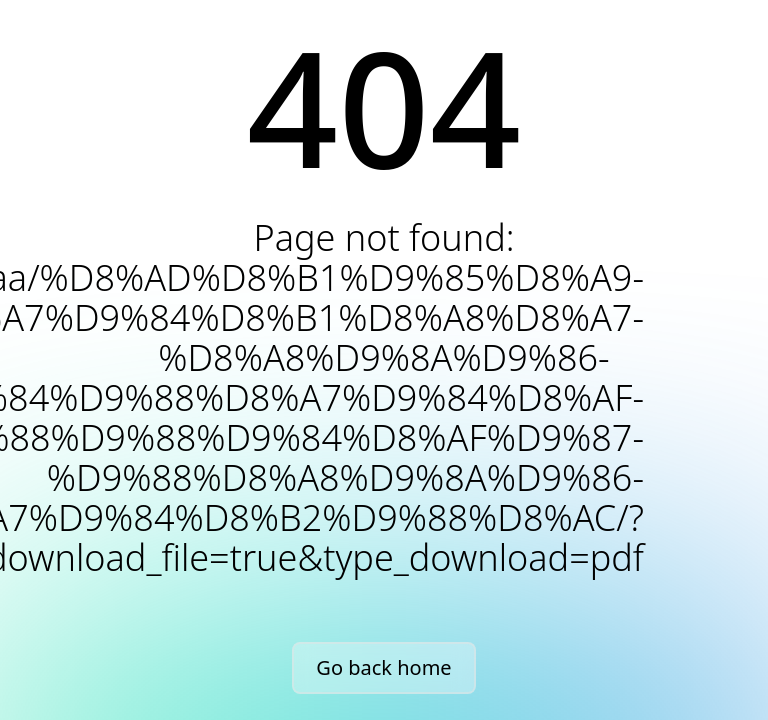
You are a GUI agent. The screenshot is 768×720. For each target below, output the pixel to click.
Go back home (383, 667)
